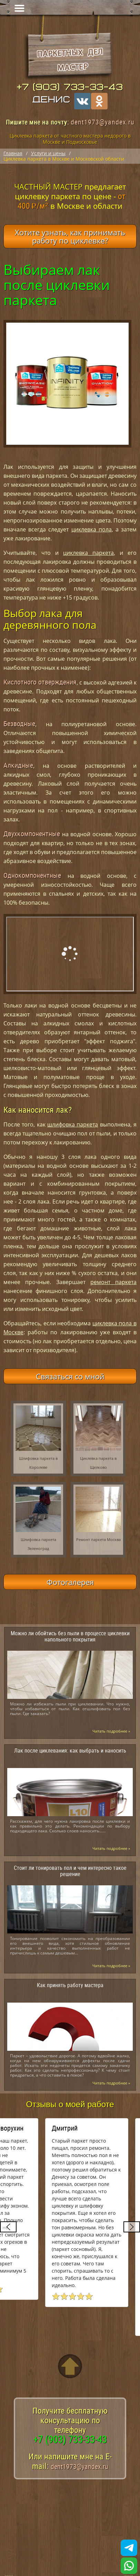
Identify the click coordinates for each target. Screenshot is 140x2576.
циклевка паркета (88, 553)
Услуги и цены (48, 153)
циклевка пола (91, 529)
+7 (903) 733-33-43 (70, 87)
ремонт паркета (113, 1282)
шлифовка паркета (72, 1124)
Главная (12, 153)
